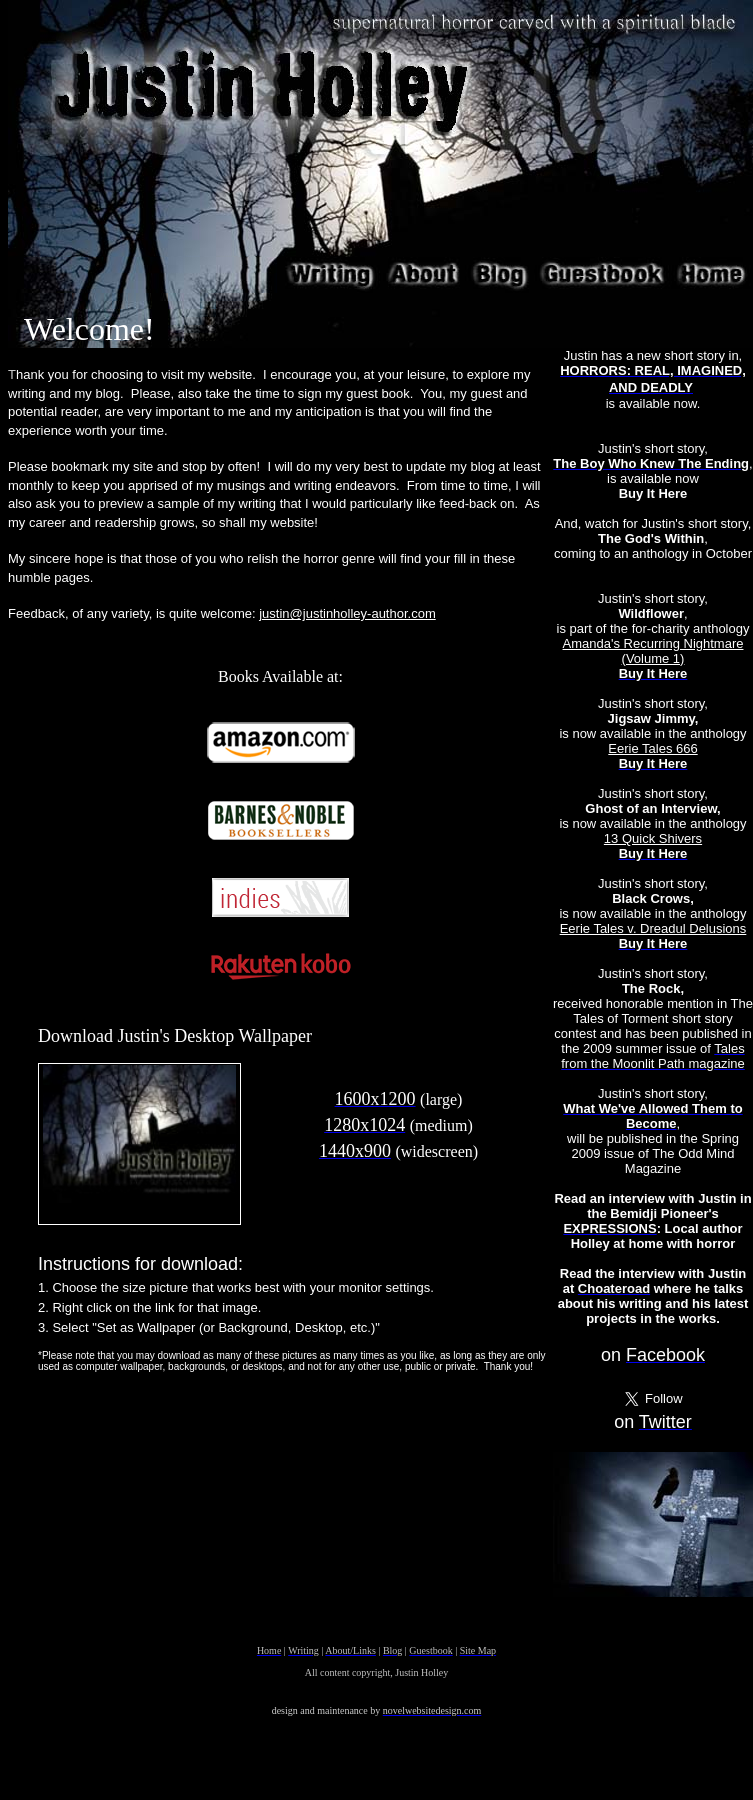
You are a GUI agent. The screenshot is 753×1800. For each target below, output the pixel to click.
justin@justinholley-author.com (347, 613)
